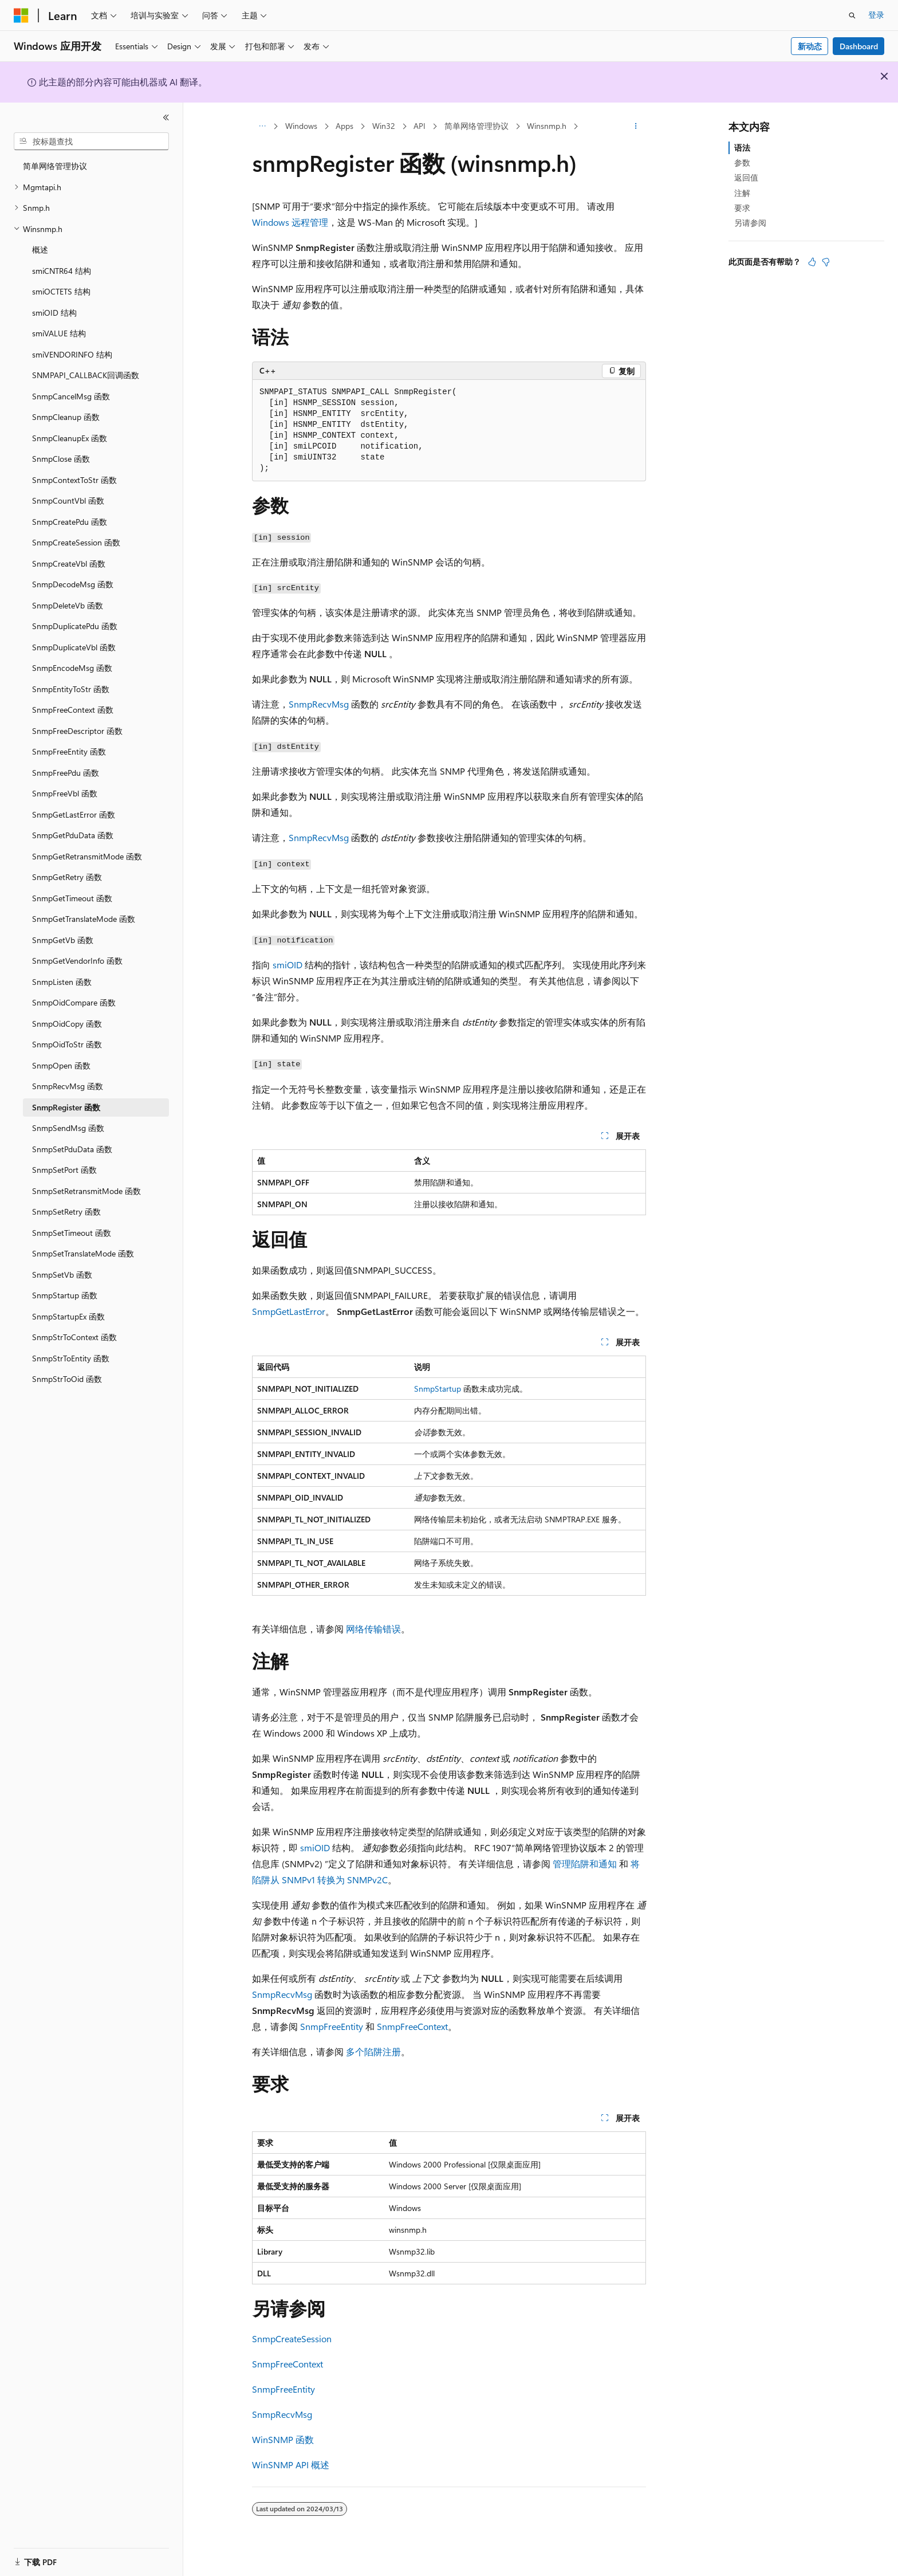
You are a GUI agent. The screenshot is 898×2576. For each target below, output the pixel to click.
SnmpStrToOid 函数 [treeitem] (67, 1378)
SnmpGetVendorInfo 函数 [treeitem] (77, 960)
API (419, 125)
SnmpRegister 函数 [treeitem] (66, 1107)
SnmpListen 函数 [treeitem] (62, 981)
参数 (742, 162)
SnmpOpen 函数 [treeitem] (61, 1065)
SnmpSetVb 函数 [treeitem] (62, 1274)
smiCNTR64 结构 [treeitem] (61, 270)
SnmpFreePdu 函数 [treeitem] (65, 772)
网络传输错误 (373, 1629)
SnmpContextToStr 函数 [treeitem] (74, 479)
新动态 (810, 46)
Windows (301, 125)
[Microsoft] (21, 15)
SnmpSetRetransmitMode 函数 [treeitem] (86, 1190)
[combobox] (91, 141)
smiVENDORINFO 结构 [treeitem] (72, 354)
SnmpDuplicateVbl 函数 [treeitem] (74, 647)
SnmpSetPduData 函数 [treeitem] (72, 1149)
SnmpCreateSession (292, 2338)
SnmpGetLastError (288, 1311)
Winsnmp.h (546, 125)
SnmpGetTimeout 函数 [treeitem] (72, 898)
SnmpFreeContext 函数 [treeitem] (72, 709)
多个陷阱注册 (373, 2051)
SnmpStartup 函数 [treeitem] (64, 1295)
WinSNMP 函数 (283, 2439)
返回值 (746, 177)
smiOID (287, 965)
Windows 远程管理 (290, 222)
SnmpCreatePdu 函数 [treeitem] (69, 521)
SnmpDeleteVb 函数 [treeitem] (67, 605)
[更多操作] (636, 126)
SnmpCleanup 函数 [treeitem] (66, 416)
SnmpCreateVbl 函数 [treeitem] (68, 563)
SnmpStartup (437, 1388)
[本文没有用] (826, 262)
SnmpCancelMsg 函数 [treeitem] (71, 396)
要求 (742, 207)
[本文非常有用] (812, 262)
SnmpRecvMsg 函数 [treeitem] (67, 1086)
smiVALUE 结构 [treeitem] (59, 333)
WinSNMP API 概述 (290, 2465)
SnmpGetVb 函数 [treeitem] (62, 939)
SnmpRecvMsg (319, 704)
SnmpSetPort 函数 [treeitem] (64, 1169)
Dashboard (859, 46)
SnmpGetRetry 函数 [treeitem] (67, 876)
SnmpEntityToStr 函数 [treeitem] (70, 689)
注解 (742, 192)
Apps (344, 125)
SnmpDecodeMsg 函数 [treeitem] (72, 584)
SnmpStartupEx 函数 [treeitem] (68, 1316)
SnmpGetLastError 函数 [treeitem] (73, 814)
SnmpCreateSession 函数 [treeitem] (76, 542)
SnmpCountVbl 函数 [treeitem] (68, 500)
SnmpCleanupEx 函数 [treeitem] (69, 438)
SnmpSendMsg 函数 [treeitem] (68, 1127)
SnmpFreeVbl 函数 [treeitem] (64, 793)
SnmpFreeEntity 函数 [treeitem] (69, 751)
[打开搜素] (852, 15)
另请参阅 (750, 222)
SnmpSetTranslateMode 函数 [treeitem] (83, 1253)
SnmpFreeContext (412, 2026)
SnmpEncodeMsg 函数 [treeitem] (72, 667)
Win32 (383, 125)
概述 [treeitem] (40, 249)
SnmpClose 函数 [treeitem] (61, 458)
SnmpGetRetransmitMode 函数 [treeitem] (87, 856)
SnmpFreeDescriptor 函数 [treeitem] (77, 730)
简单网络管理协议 (476, 125)
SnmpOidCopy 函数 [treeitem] (67, 1023)
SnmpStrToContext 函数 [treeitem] (74, 1337)
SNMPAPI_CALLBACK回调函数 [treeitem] (85, 375)
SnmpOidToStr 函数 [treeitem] (67, 1044)
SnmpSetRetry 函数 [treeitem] (66, 1211)
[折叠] (166, 117)
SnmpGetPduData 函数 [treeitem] (72, 835)
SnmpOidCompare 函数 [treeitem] (74, 1002)
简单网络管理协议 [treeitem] (55, 165)
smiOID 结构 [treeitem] (54, 312)
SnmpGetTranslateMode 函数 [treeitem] (83, 918)
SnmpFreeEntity (331, 2026)
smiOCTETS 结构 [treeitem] (61, 291)
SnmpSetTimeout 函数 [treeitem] (71, 1232)
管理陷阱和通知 (585, 1864)
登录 (876, 14)
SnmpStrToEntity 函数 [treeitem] (70, 1358)
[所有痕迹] (262, 126)
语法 (742, 147)
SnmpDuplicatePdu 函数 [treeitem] (74, 626)
